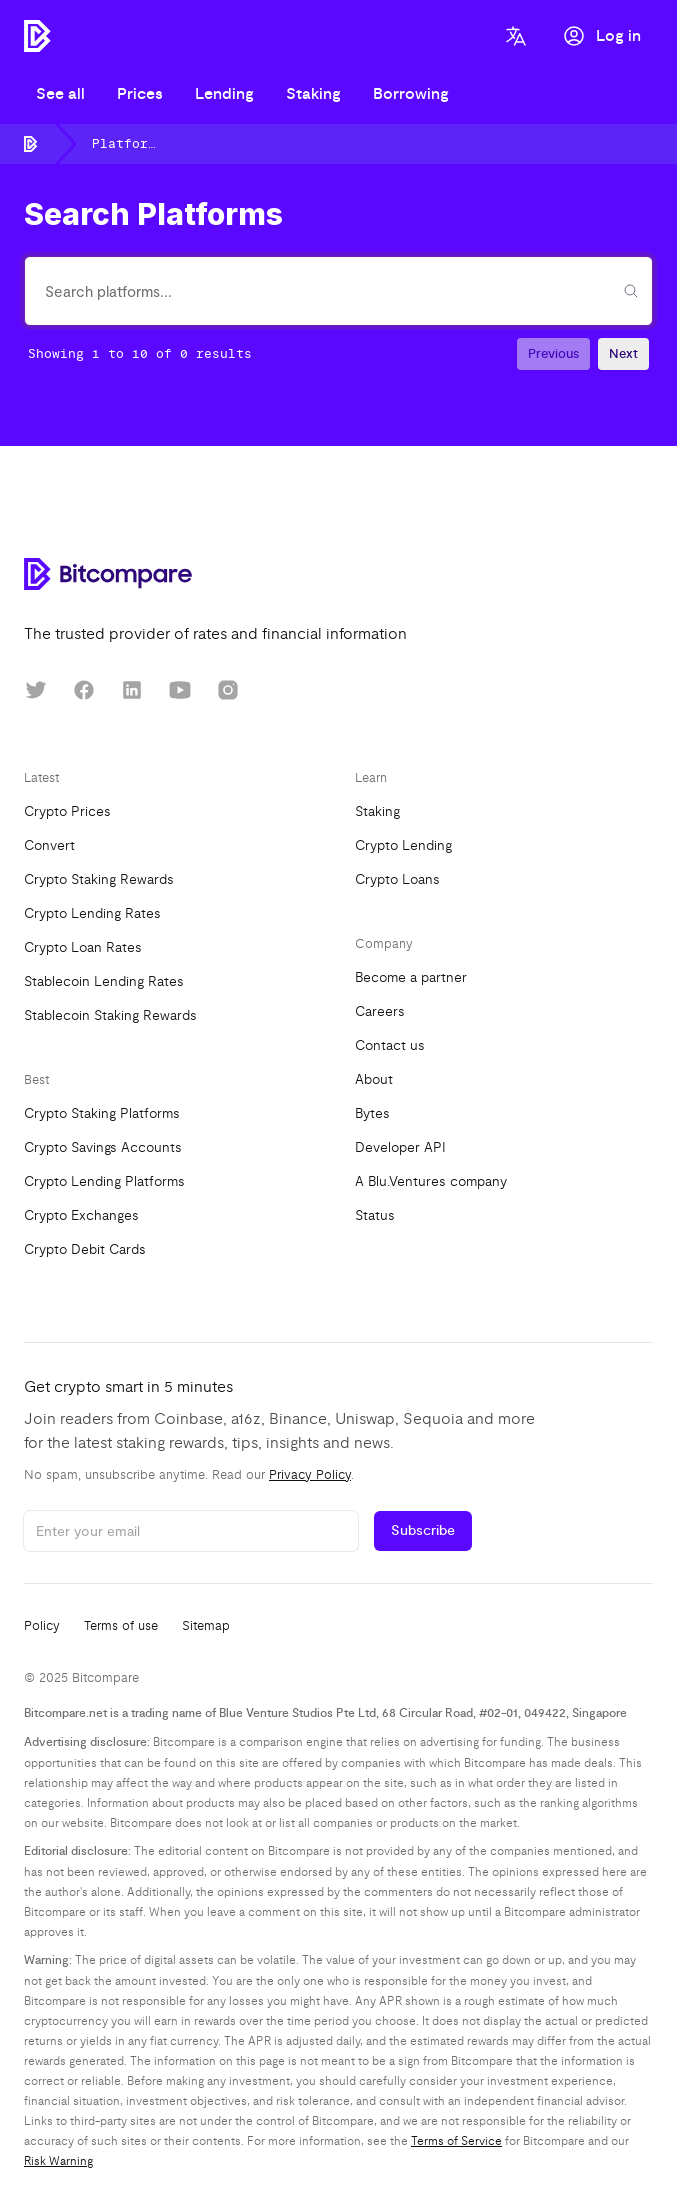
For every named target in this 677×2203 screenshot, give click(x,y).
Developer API (400, 1147)
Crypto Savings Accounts (103, 1147)
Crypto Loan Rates (83, 947)
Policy (42, 1626)
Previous (553, 354)
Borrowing (411, 94)
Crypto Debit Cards (85, 1249)
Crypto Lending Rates (92, 913)
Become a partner (411, 977)
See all (60, 94)
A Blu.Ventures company (431, 1181)
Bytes (372, 1113)
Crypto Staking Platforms (102, 1113)
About (374, 1079)
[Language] (516, 36)
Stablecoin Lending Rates (104, 981)
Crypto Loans (397, 879)
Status (375, 1215)
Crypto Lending (403, 845)
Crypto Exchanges (81, 1215)
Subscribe (423, 1531)
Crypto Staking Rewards (99, 879)
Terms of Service (456, 2141)
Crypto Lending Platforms (104, 1181)
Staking (313, 94)
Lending (224, 94)
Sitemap (206, 1626)
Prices (140, 94)
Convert (49, 845)
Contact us (390, 1045)
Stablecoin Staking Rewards (110, 1015)
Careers (380, 1011)
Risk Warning (58, 2161)
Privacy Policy (310, 1475)
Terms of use (121, 1626)
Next (623, 354)
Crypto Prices (67, 811)
